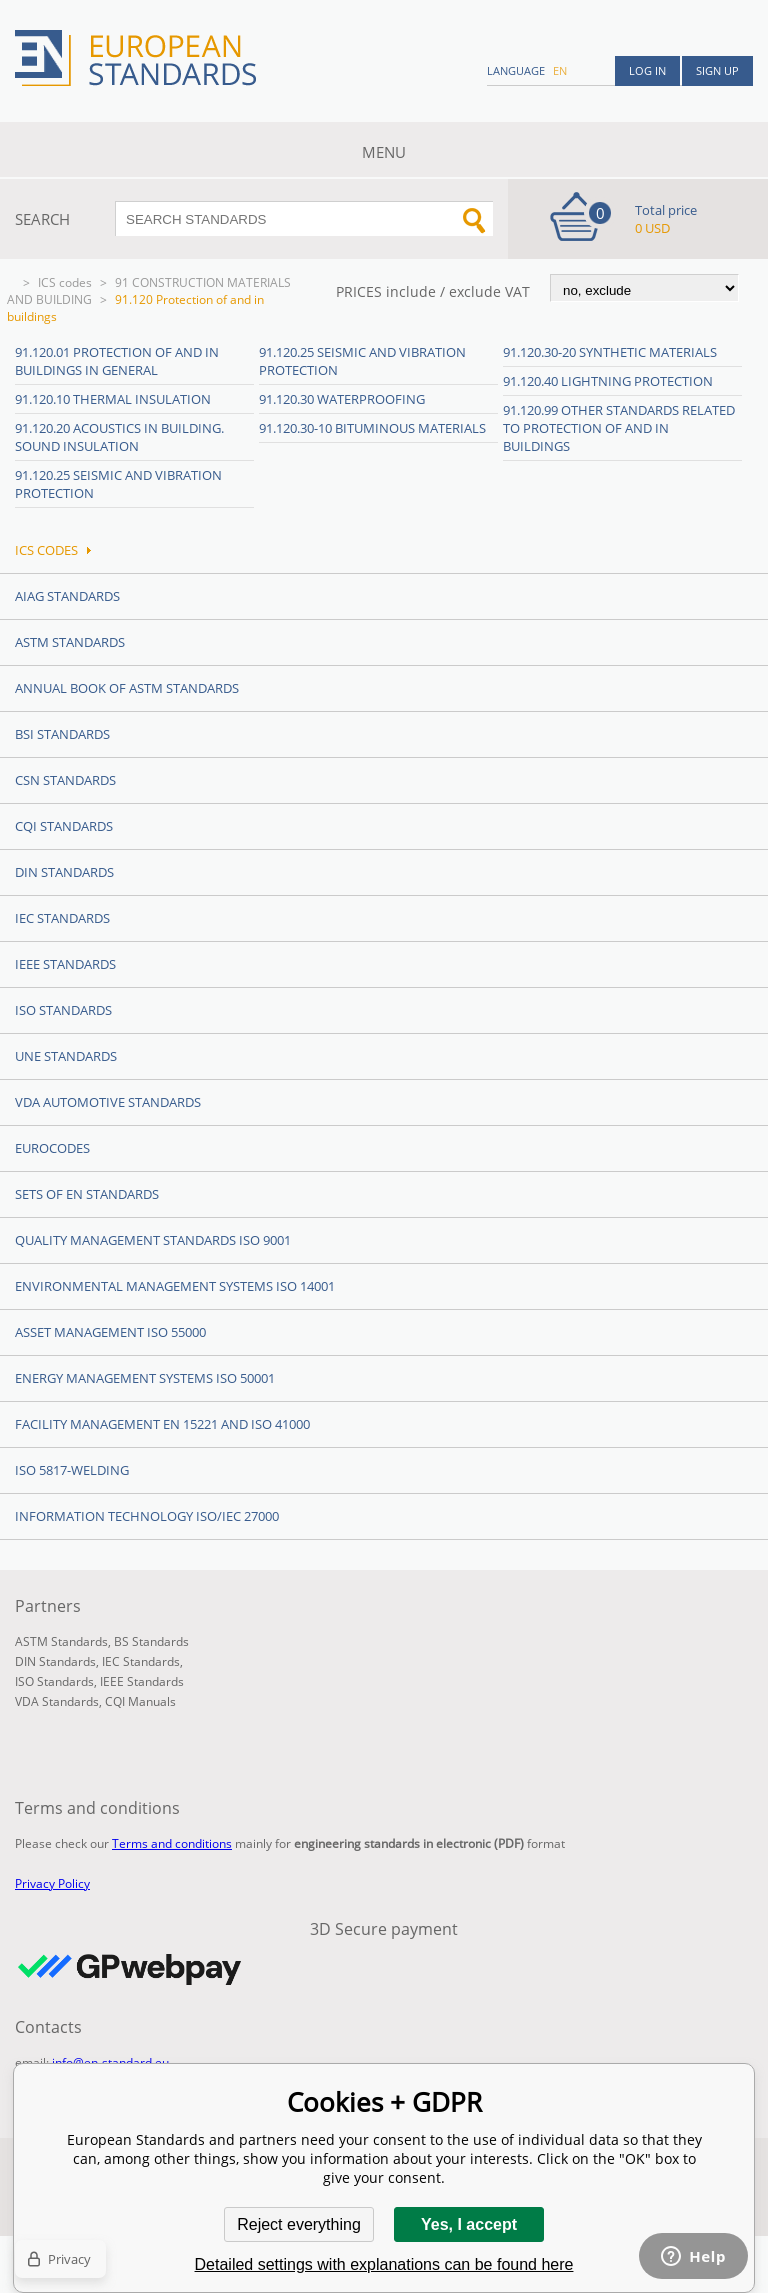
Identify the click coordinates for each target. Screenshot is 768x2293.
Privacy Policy (52, 1883)
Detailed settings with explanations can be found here (384, 2264)
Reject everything (299, 2224)
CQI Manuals (140, 1701)
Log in (647, 70)
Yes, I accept (469, 2224)
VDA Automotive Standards (108, 1102)
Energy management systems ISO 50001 (145, 1378)
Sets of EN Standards (87, 1194)
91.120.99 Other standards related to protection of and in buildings (619, 428)
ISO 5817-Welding (72, 1470)
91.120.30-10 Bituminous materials (372, 428)
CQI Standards (64, 826)
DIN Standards (64, 872)
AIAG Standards (67, 596)
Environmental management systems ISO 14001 (175, 1286)
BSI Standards (62, 734)
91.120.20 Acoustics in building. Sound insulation (119, 437)
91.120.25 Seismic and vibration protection (118, 484)
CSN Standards (65, 780)
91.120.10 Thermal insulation (113, 399)
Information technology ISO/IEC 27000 (147, 1516)
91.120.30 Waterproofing (342, 399)
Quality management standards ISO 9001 (153, 1240)
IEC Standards (62, 918)
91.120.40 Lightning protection (608, 381)
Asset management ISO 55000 (110, 1332)
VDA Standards (57, 1701)
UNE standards (66, 1056)
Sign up (717, 70)
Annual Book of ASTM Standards (127, 688)
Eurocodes (52, 1148)
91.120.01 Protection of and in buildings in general (117, 361)
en (560, 70)
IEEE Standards (65, 964)
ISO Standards (63, 1010)
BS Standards (151, 1641)
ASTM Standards (70, 642)
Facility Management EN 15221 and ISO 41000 (162, 1424)
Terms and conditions (172, 1843)
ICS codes (65, 282)
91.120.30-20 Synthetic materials (610, 352)
